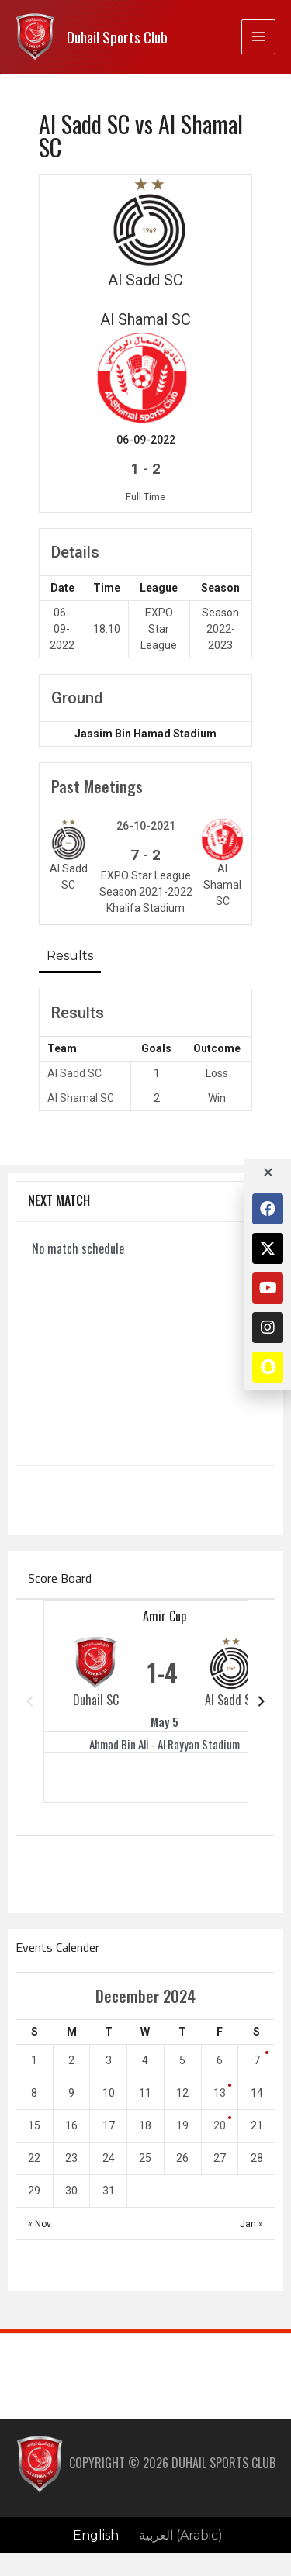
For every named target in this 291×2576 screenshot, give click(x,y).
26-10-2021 (145, 826)
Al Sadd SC (74, 1073)
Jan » (251, 2224)
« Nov (39, 2224)
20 (219, 2125)
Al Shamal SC (80, 1098)
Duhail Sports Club (117, 37)
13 (219, 2093)
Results (70, 955)
